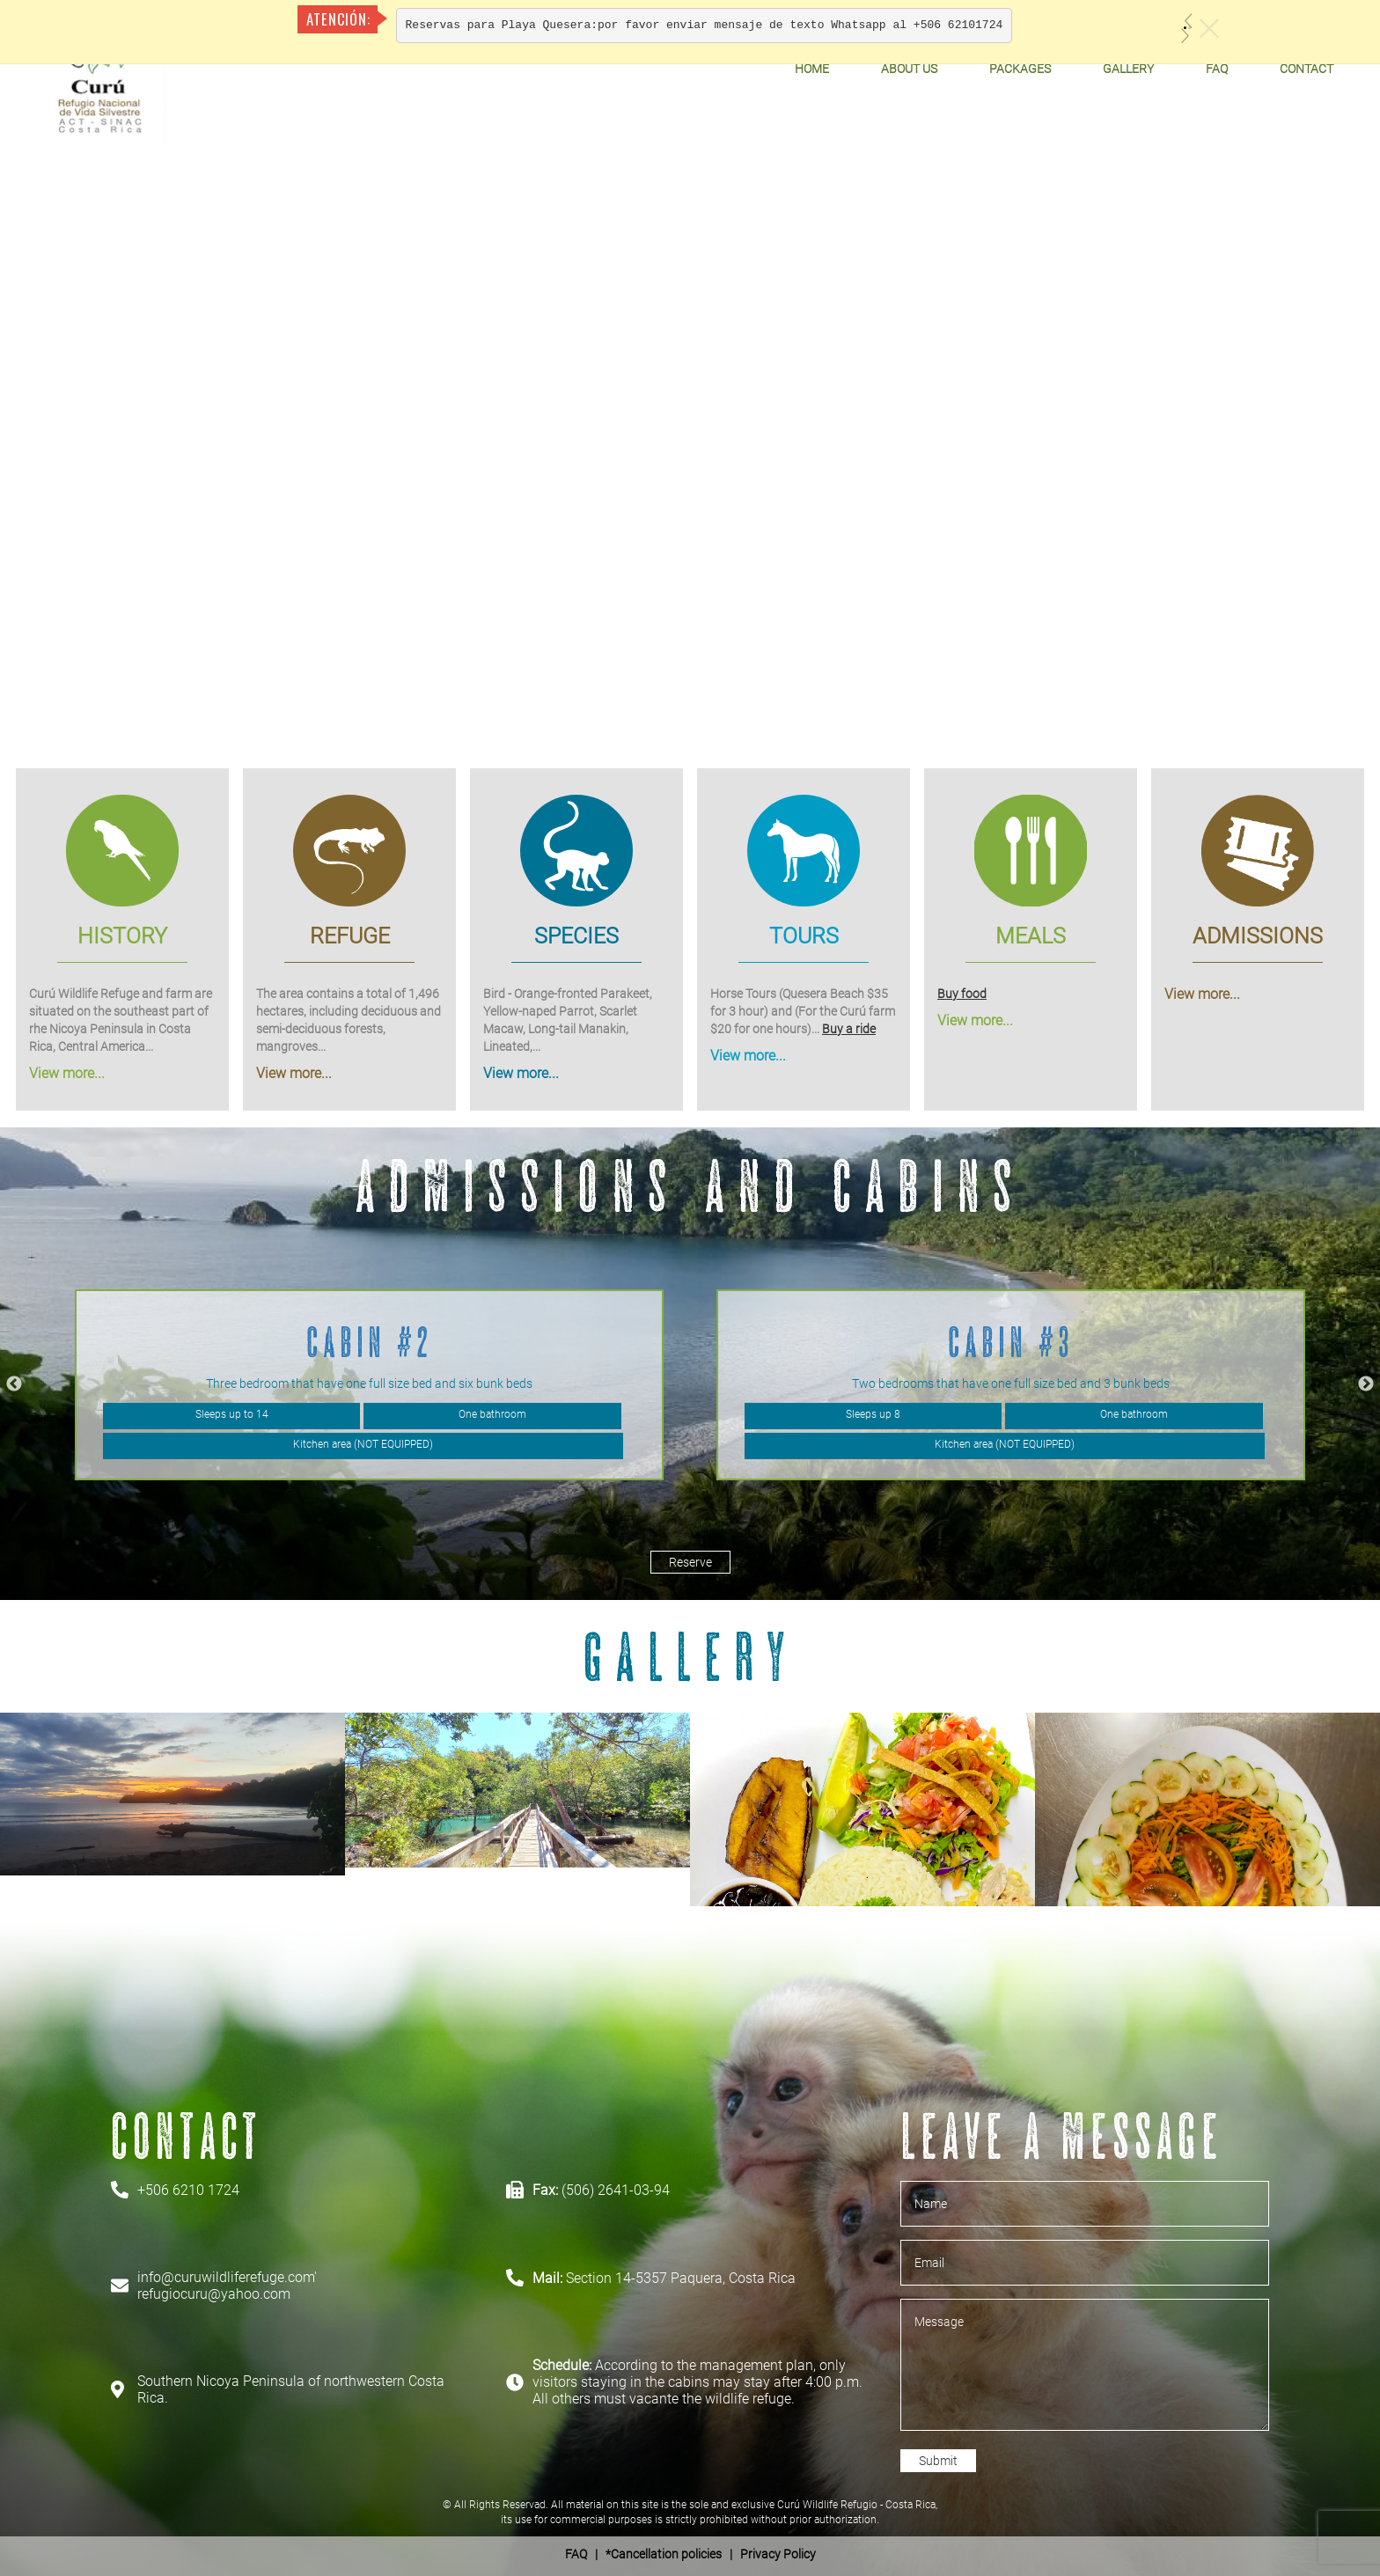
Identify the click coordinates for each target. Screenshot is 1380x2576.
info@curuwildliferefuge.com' (227, 2277)
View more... (67, 1072)
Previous (14, 1384)
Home (812, 69)
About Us (909, 69)
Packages (1020, 69)
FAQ (1217, 69)
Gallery (1128, 69)
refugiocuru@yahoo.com (213, 2294)
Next (1366, 1384)
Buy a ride (849, 1028)
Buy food (962, 993)
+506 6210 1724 (188, 2190)
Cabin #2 (369, 1342)
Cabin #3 (1011, 1342)
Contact (1306, 69)
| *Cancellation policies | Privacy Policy (690, 2554)
